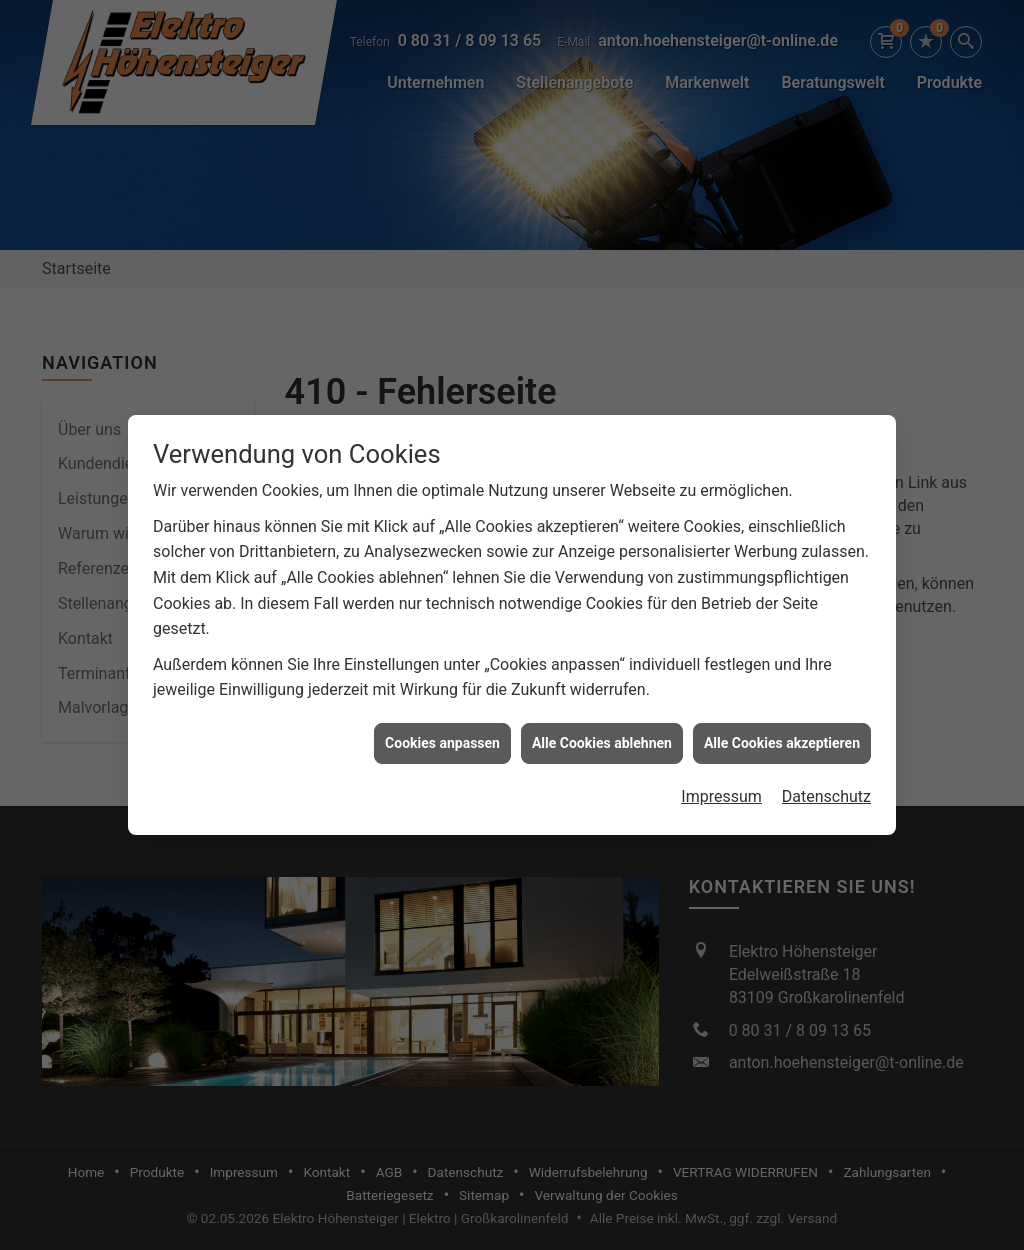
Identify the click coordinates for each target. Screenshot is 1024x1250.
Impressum (721, 790)
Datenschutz (826, 790)
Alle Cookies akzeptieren (782, 736)
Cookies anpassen (442, 736)
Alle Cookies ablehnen (602, 736)
